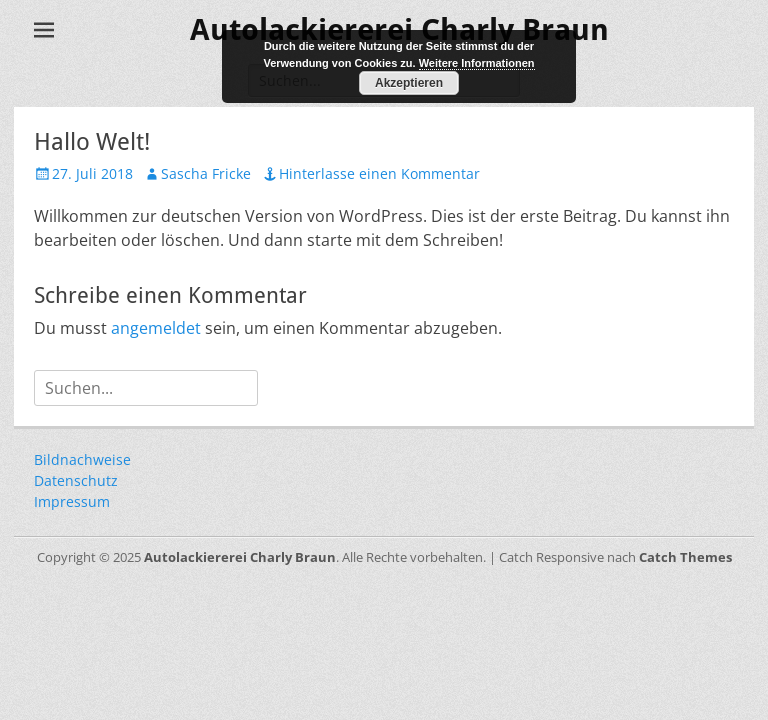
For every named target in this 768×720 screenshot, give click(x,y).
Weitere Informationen (477, 63)
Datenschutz (76, 480)
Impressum (72, 501)
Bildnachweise (82, 459)
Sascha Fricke (206, 173)
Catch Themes (685, 557)
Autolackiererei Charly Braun (240, 557)
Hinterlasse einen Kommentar (379, 173)
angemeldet (156, 328)
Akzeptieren (409, 83)
